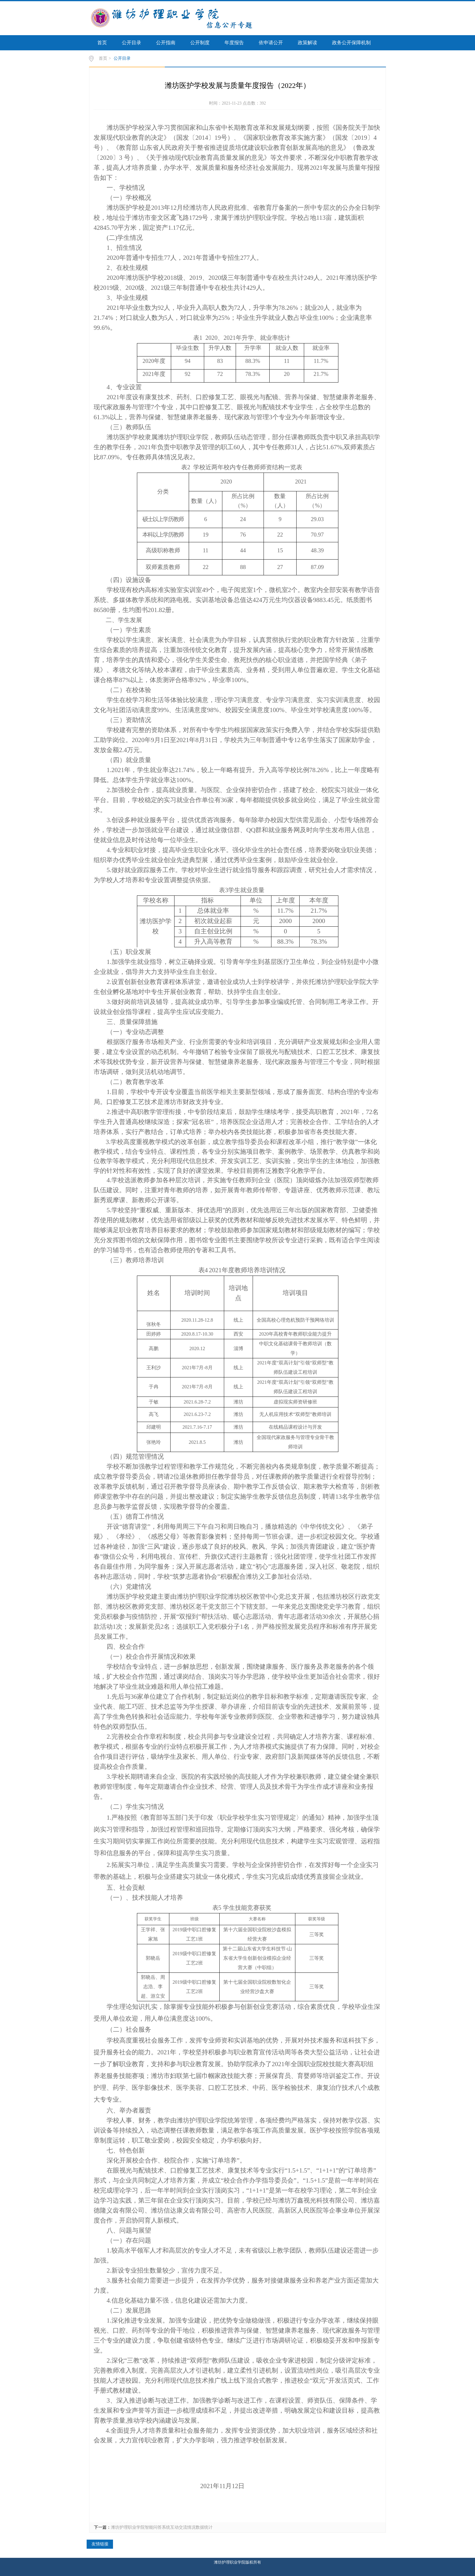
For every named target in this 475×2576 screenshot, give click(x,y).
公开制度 (200, 42)
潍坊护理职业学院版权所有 (237, 2562)
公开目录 (131, 42)
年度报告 (234, 42)
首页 (102, 42)
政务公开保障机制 (351, 42)
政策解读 (307, 42)
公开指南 (165, 42)
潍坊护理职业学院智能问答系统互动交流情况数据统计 (162, 2527)
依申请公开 (271, 42)
